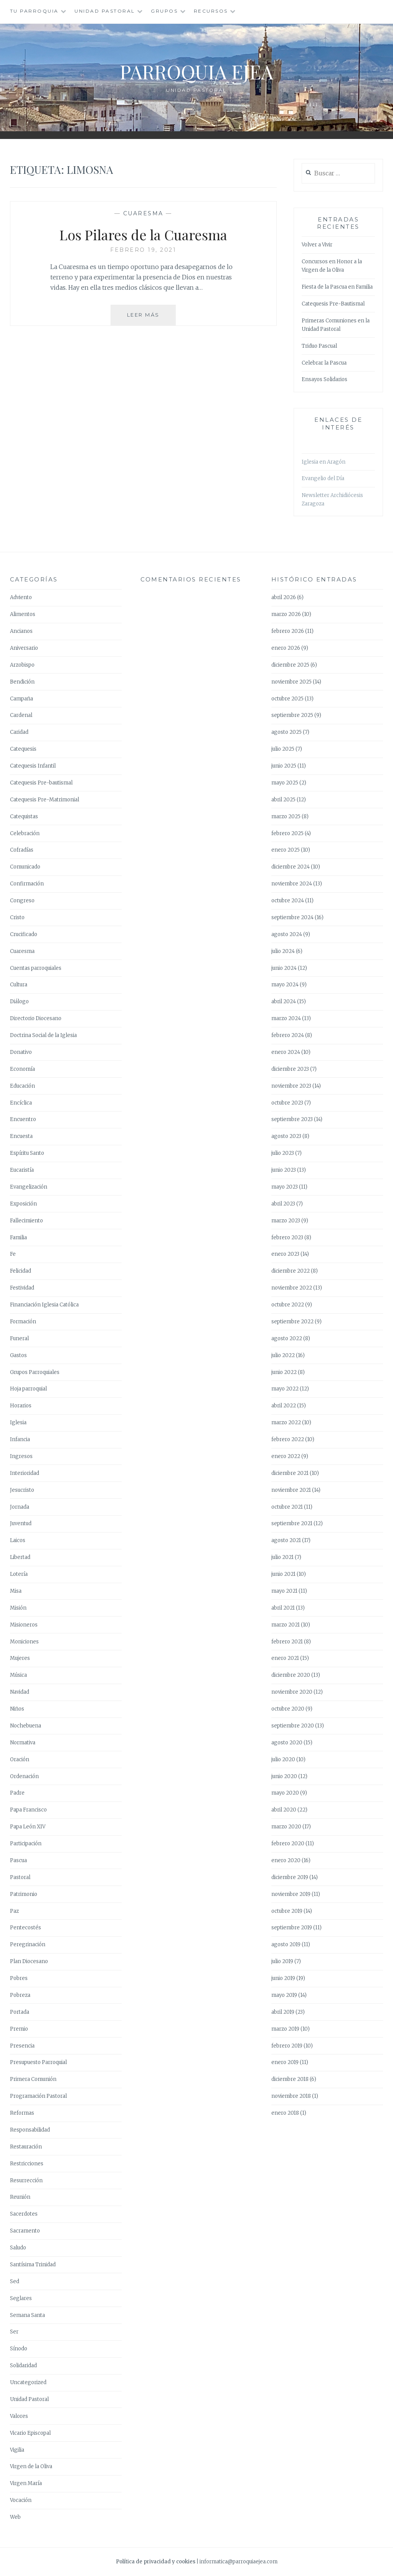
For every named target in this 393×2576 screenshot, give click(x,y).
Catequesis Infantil (33, 766)
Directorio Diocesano (35, 1018)
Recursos (211, 11)
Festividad (22, 1288)
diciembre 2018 (290, 2079)
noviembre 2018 (291, 2096)
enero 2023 (285, 1254)
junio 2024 (284, 968)
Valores (19, 2416)
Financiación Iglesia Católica (44, 1304)
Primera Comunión (33, 2079)
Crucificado (23, 934)
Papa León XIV (27, 1826)
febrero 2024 (287, 1035)
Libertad (20, 1557)
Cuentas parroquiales (35, 968)
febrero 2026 (287, 631)
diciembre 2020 (290, 1675)
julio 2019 (282, 1961)
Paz (14, 1911)
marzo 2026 (286, 614)
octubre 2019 (286, 1911)
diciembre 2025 (290, 665)
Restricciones (26, 2163)
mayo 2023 (284, 1187)
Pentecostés (25, 1927)
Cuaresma (143, 213)
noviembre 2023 (291, 1086)
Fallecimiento (26, 1220)
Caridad (19, 732)
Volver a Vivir (317, 244)
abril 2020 (283, 1810)
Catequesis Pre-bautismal (41, 782)
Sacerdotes (24, 2214)
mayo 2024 (285, 984)
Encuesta (21, 1136)
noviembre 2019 (290, 1894)
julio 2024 (283, 951)
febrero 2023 (287, 1237)
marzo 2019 (285, 2029)
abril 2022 (283, 1405)
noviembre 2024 (291, 883)
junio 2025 (283, 766)
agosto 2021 (286, 1540)
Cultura (18, 984)
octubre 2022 (287, 1304)
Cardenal (21, 715)
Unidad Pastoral (104, 11)
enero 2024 (285, 1052)
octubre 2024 (287, 900)
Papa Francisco (28, 1810)
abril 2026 (283, 597)
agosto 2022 (286, 1338)
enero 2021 (285, 1658)
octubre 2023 (287, 1103)
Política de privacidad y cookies (155, 2561)
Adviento (21, 597)
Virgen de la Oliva (31, 2466)
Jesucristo (22, 1490)
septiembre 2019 (291, 1927)
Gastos (18, 1355)
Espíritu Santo (27, 1153)
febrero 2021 (287, 1641)
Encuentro (23, 1119)
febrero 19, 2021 (143, 249)
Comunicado (25, 867)
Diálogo (19, 1001)
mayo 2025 (284, 782)
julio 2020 (283, 1759)
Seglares (21, 2298)
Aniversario (24, 648)
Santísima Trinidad (33, 2264)
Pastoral (20, 1877)
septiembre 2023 (292, 1119)
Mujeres (20, 1658)
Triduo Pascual (319, 346)
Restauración (26, 2146)
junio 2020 (284, 1776)
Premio (19, 2029)
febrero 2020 (287, 1843)
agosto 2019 (286, 1944)
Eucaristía (22, 1170)
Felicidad (20, 1271)
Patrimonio (23, 1894)
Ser (14, 2331)
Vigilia (17, 2450)
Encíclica (21, 1103)
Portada (19, 2012)
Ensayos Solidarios (324, 379)
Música (18, 1675)
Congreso (22, 900)
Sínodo (18, 2348)
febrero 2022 (287, 1439)
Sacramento (25, 2231)
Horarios (20, 1405)
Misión (18, 1608)
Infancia (20, 1439)
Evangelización (28, 1187)
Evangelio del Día (323, 478)
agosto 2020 (286, 1742)
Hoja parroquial (28, 1388)
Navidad (19, 1692)
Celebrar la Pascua (324, 363)
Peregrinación (27, 1944)
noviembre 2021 (291, 1490)
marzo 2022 (286, 1422)
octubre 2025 (287, 698)
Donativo (21, 1052)
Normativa (22, 1742)
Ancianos (21, 631)
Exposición (23, 1203)
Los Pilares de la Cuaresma (143, 234)
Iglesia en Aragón (323, 462)
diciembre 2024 (290, 867)
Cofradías (21, 850)
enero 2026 (285, 648)
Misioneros (24, 1625)
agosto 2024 (286, 934)
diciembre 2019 (289, 1877)
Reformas (22, 2113)
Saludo (18, 2247)
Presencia (22, 2046)
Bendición (22, 682)
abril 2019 (282, 2012)
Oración (19, 1759)
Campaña (21, 698)
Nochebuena (25, 1725)
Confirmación (27, 883)
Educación (22, 1086)
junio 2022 (284, 1372)
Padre (17, 1793)
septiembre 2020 (292, 1725)
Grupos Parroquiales (34, 1372)
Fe (13, 1254)
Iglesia (18, 1422)
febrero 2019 (286, 2046)
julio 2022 (283, 1355)
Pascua (18, 1860)
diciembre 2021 (290, 1473)
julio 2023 (282, 1153)
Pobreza (20, 1995)
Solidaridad (23, 2365)
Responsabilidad (30, 2130)
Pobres (19, 1978)
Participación (25, 1843)
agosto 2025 (286, 732)
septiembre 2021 (291, 1523)
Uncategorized (28, 2382)
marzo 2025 (286, 816)
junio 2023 (283, 1170)
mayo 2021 (284, 1591)
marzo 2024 (286, 1018)
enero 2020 (286, 1860)
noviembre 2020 (291, 1692)
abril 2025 (283, 799)
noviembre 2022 (291, 1288)
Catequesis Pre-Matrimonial (44, 799)
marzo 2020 (286, 1826)
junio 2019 (283, 1978)
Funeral (19, 1338)
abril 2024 (283, 1001)
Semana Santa (27, 2315)
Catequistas (24, 816)
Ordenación (24, 1776)
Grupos (164, 11)
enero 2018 (285, 2113)
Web (15, 2517)
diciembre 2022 (290, 1271)
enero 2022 (285, 1456)
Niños (17, 1709)
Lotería (19, 1574)
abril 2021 (283, 1608)
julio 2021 (282, 1557)
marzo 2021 (285, 1625)
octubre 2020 (287, 1709)
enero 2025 (285, 850)
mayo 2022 (285, 1388)
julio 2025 (282, 749)
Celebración (25, 833)
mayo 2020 (285, 1793)
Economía (22, 1069)
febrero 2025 (287, 833)
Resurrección (26, 2180)
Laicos (17, 1540)
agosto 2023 (286, 1136)
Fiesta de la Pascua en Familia (337, 287)
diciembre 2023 (290, 1069)
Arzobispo (22, 665)
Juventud (20, 1523)
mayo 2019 (284, 1995)
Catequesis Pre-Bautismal (333, 304)
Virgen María (26, 2483)
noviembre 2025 (291, 682)
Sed (14, 2281)
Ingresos (21, 1456)
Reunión (20, 2197)
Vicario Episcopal (30, 2433)
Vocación (20, 2500)
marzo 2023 (285, 1220)
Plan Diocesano (29, 1961)
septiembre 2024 (292, 917)
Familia (18, 1237)
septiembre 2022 (292, 1321)
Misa (15, 1591)
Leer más (151, 317)
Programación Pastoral (38, 2096)
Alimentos (22, 614)
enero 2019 (285, 2062)
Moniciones (24, 1641)
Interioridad (24, 1473)
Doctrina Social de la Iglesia (43, 1035)
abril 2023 (283, 1203)
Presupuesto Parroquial (38, 2062)
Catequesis (23, 749)
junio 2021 (283, 1574)
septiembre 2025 (292, 715)
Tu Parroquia (34, 11)
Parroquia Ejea (196, 71)
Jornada (19, 1507)
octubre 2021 (287, 1507)
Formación (23, 1321)
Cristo (17, 917)
